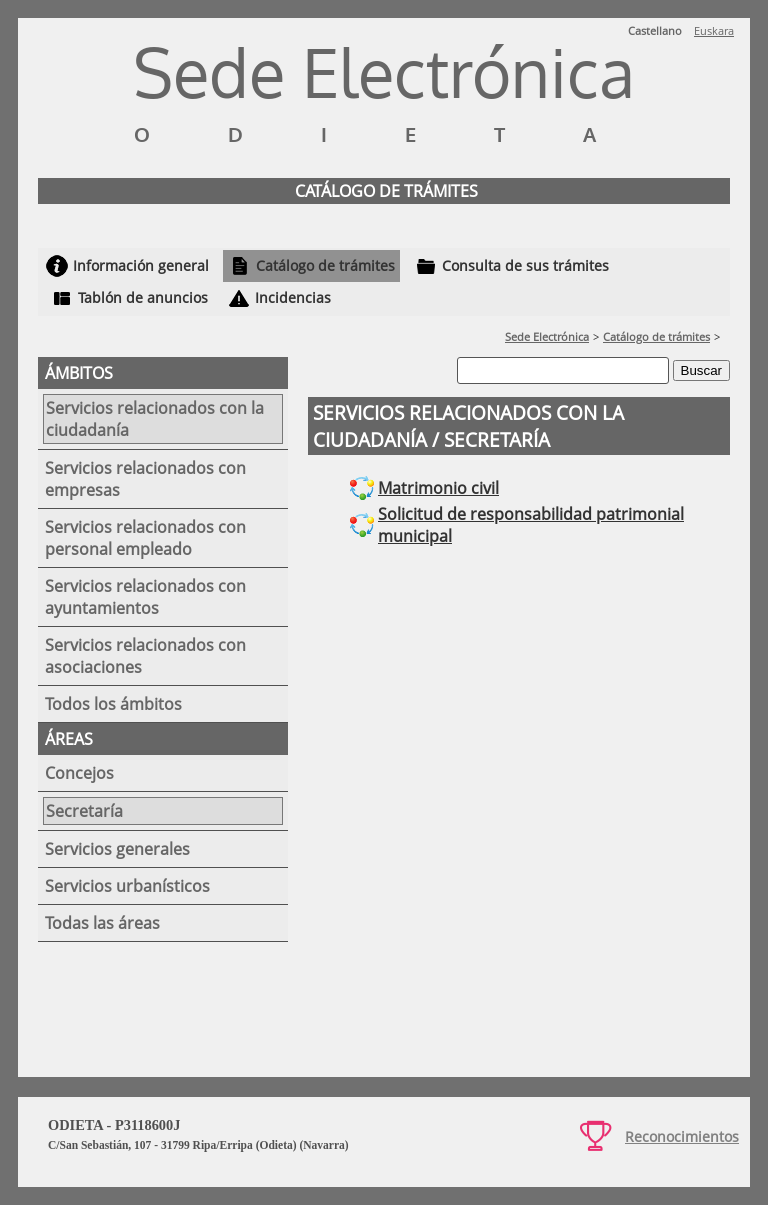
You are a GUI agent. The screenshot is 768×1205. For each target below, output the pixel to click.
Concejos (79, 773)
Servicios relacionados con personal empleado (145, 538)
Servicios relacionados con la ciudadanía (155, 419)
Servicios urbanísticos (127, 886)
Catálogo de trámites (325, 265)
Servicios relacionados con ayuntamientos (145, 597)
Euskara (714, 30)
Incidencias (293, 297)
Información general (141, 265)
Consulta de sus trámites (525, 265)
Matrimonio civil (438, 488)
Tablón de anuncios (143, 297)
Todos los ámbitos (113, 704)
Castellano (655, 30)
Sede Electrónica (547, 336)
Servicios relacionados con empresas (145, 479)
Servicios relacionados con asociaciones (145, 656)
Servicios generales (117, 849)
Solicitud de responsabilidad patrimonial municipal (531, 525)
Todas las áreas (102, 923)
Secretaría (84, 811)
